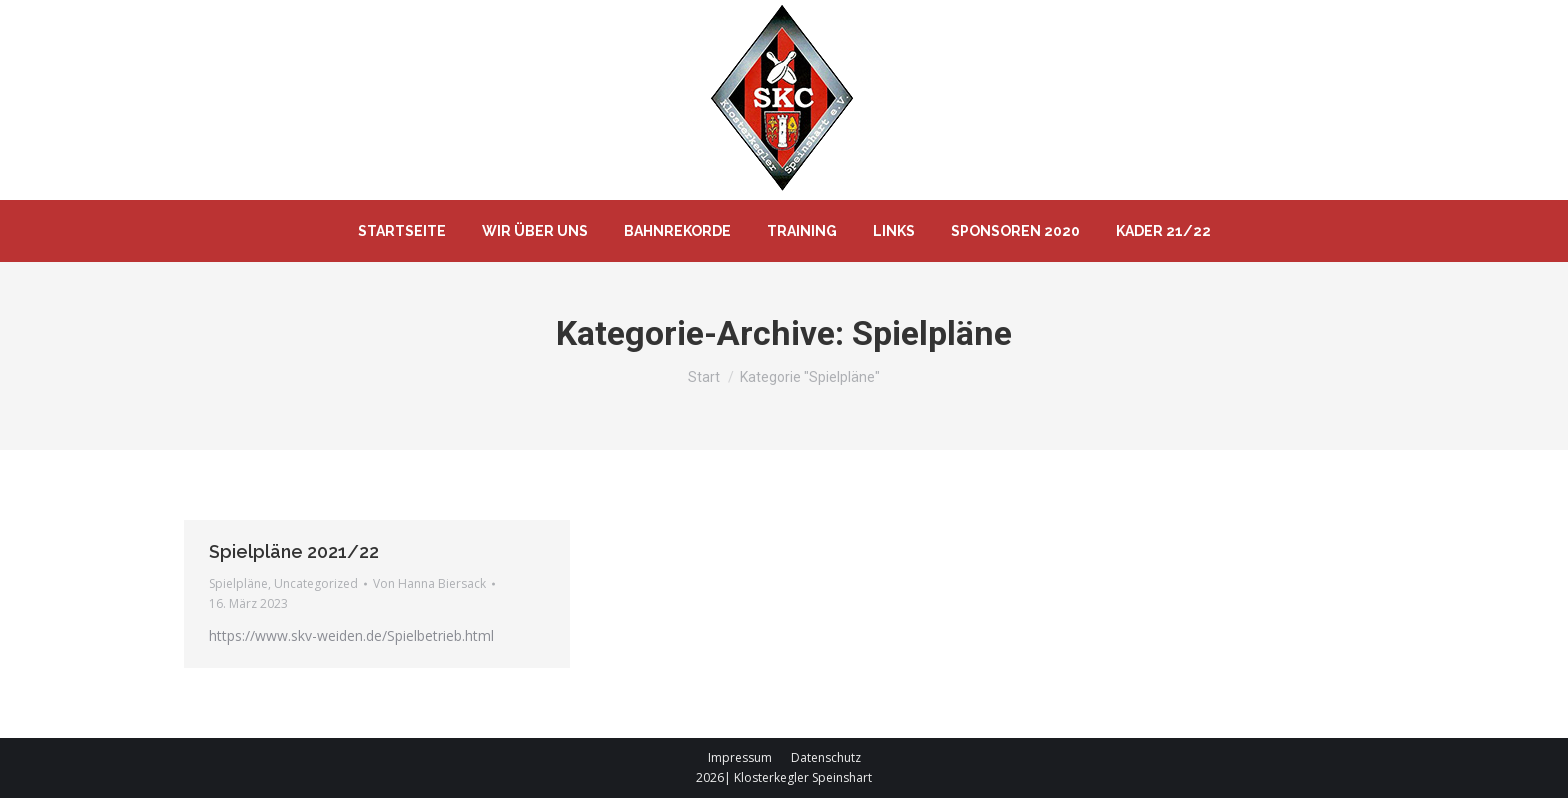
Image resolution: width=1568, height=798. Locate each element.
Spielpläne (238, 583)
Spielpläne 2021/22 (294, 551)
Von (429, 583)
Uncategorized (316, 583)
